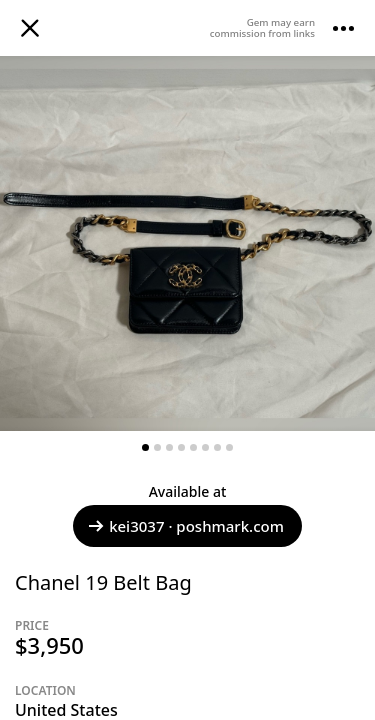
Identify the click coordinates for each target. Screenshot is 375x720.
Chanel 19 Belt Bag (103, 582)
